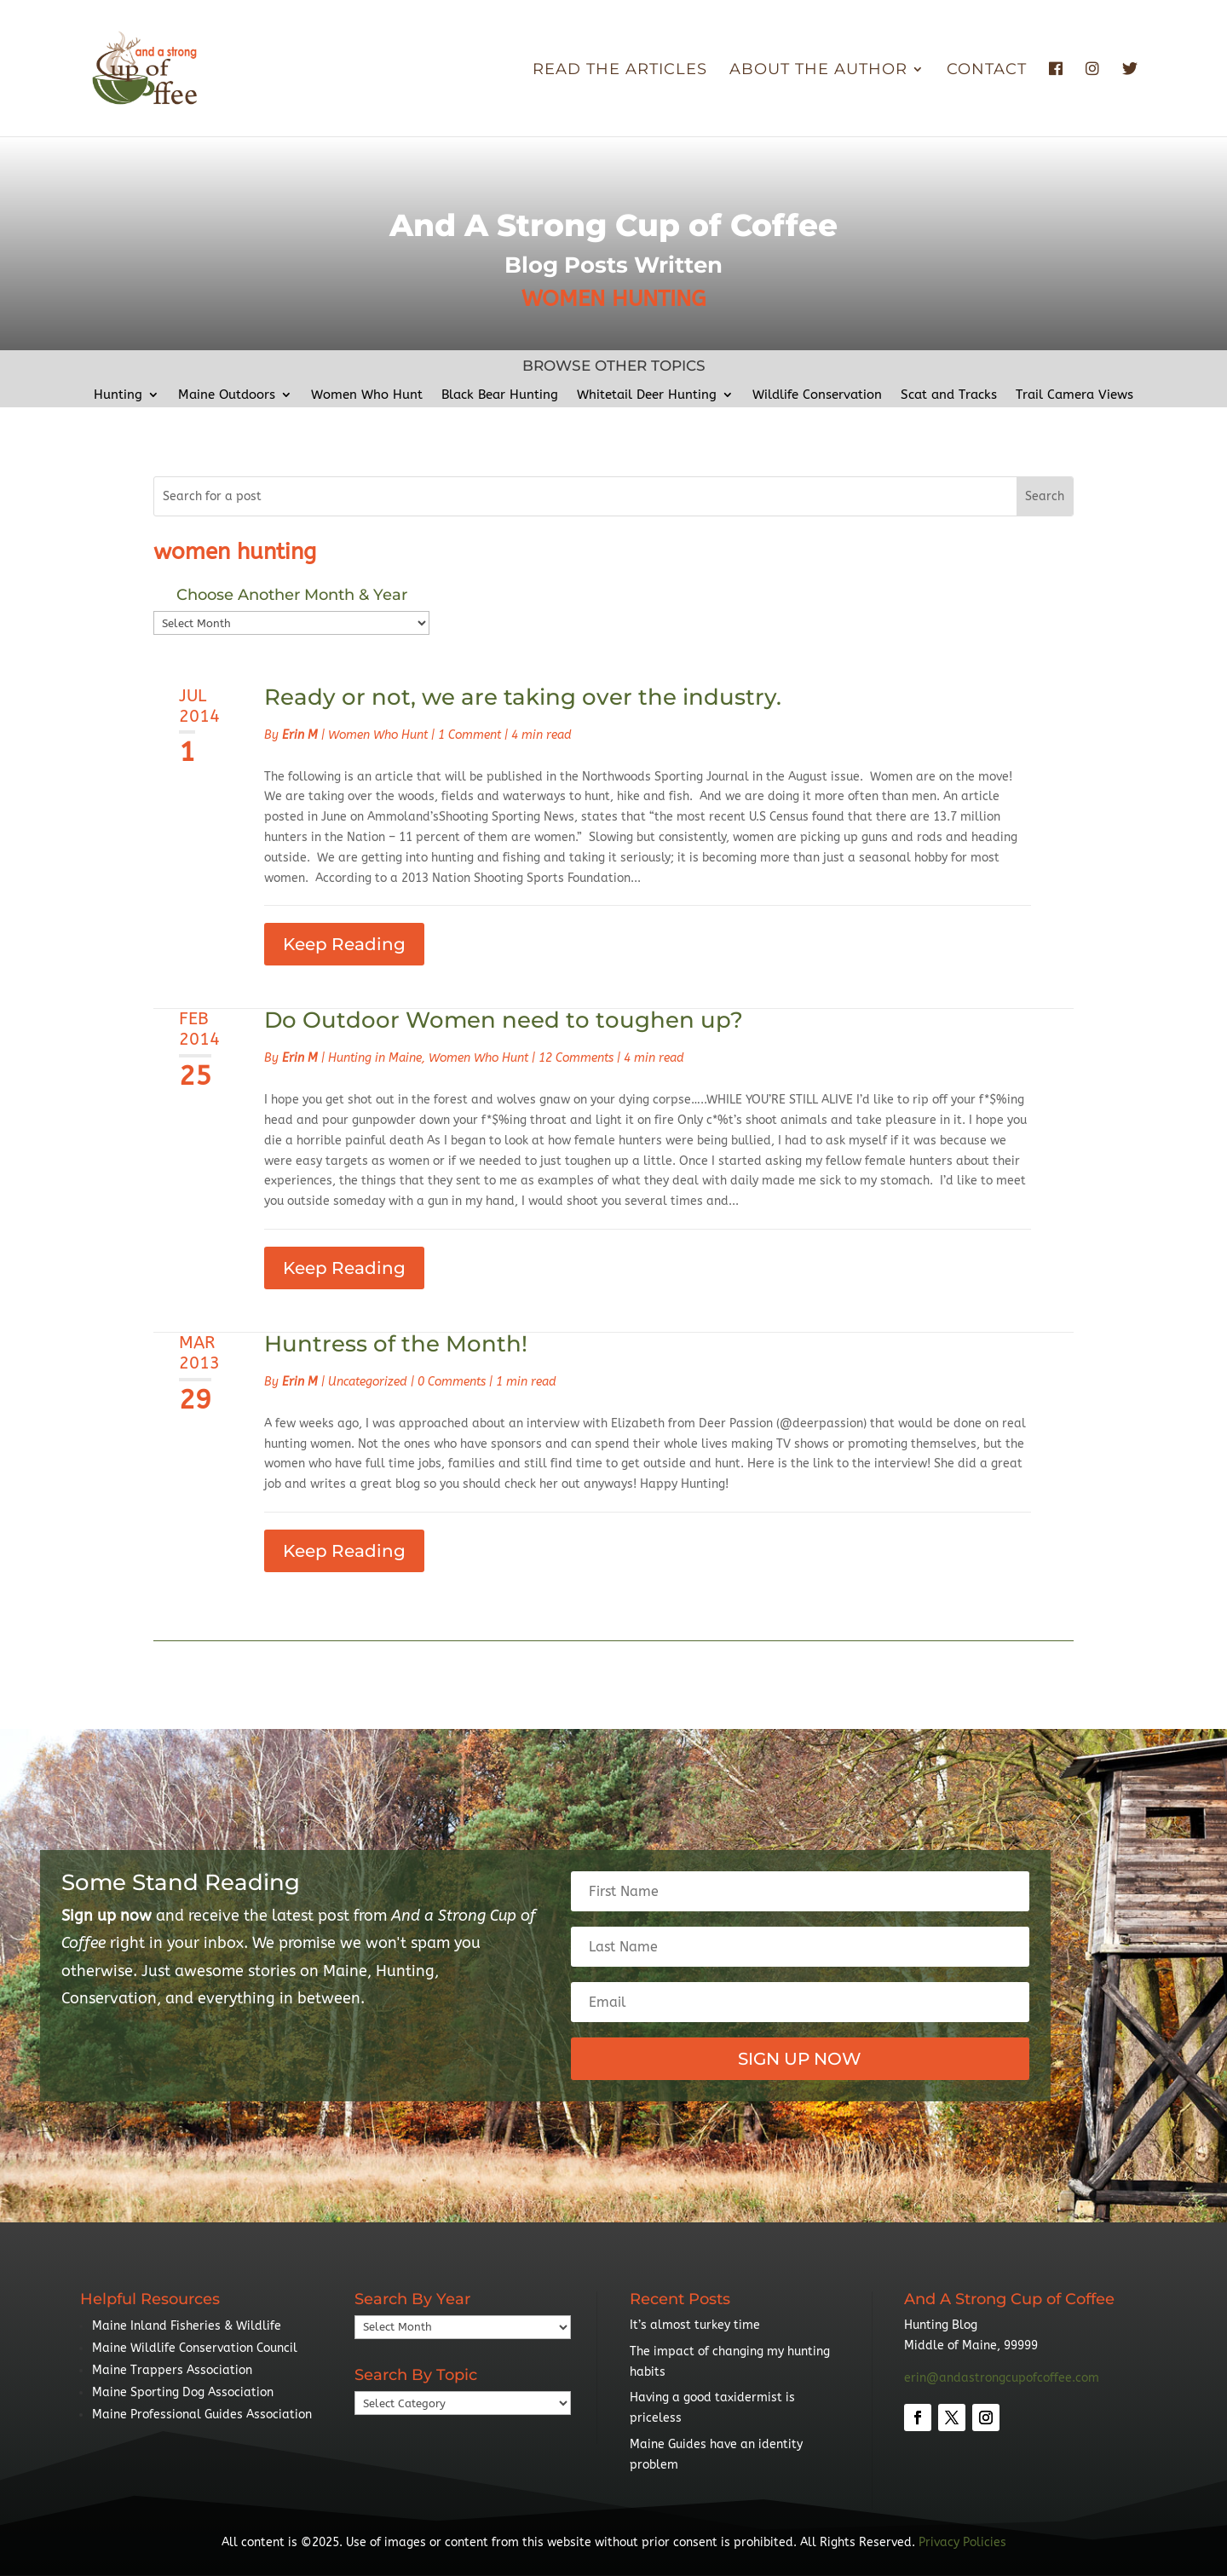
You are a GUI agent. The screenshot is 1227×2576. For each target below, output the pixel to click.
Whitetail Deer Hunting (647, 395)
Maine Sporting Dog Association (183, 2392)
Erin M (300, 735)
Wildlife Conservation (817, 395)
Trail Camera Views (1074, 395)
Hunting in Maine (375, 1058)
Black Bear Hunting (499, 395)
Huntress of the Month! (395, 1343)
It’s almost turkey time (695, 2325)
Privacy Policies (962, 2542)
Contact (987, 70)
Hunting (118, 395)
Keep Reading (344, 944)
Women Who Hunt (367, 395)
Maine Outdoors (226, 395)
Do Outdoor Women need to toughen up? (503, 1020)
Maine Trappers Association (172, 2370)
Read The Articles (620, 70)
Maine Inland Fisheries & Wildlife (186, 2326)
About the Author (818, 70)
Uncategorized (367, 1381)
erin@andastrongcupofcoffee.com (1001, 2378)
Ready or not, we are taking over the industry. (522, 697)
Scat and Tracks (949, 395)
